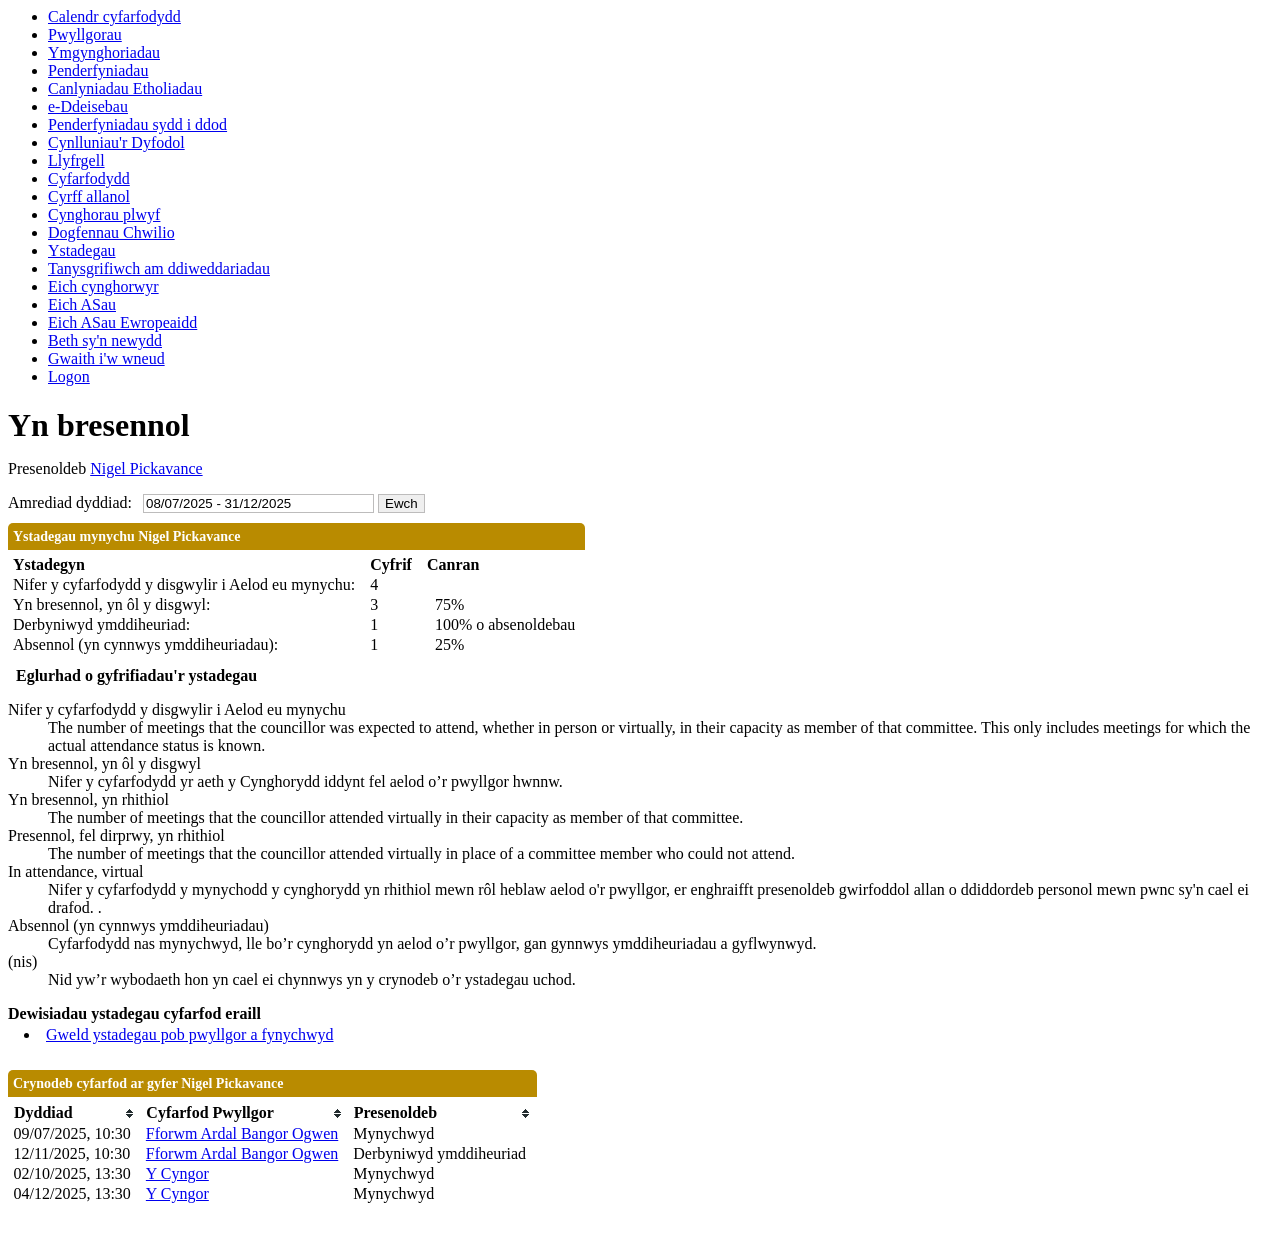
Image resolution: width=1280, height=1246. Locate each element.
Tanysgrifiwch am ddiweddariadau (159, 268)
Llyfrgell (76, 160)
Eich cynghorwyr (103, 286)
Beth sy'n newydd (105, 340)
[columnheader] (75, 1113)
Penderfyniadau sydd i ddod (137, 124)
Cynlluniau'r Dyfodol (116, 142)
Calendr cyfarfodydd (114, 16)
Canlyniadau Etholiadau (125, 88)
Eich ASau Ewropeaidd (122, 322)
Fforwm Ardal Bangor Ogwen (242, 1133)
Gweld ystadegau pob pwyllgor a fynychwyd (190, 1034)
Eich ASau (82, 304)
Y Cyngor (177, 1173)
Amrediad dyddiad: (70, 502)
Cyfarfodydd (89, 178)
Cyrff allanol (89, 196)
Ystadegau (82, 250)
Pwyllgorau (85, 34)
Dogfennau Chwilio (111, 232)
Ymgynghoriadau (104, 52)
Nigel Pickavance (146, 468)
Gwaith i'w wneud (106, 358)
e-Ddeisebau (88, 106)
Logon (69, 376)
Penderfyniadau (98, 70)
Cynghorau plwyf (104, 214)
